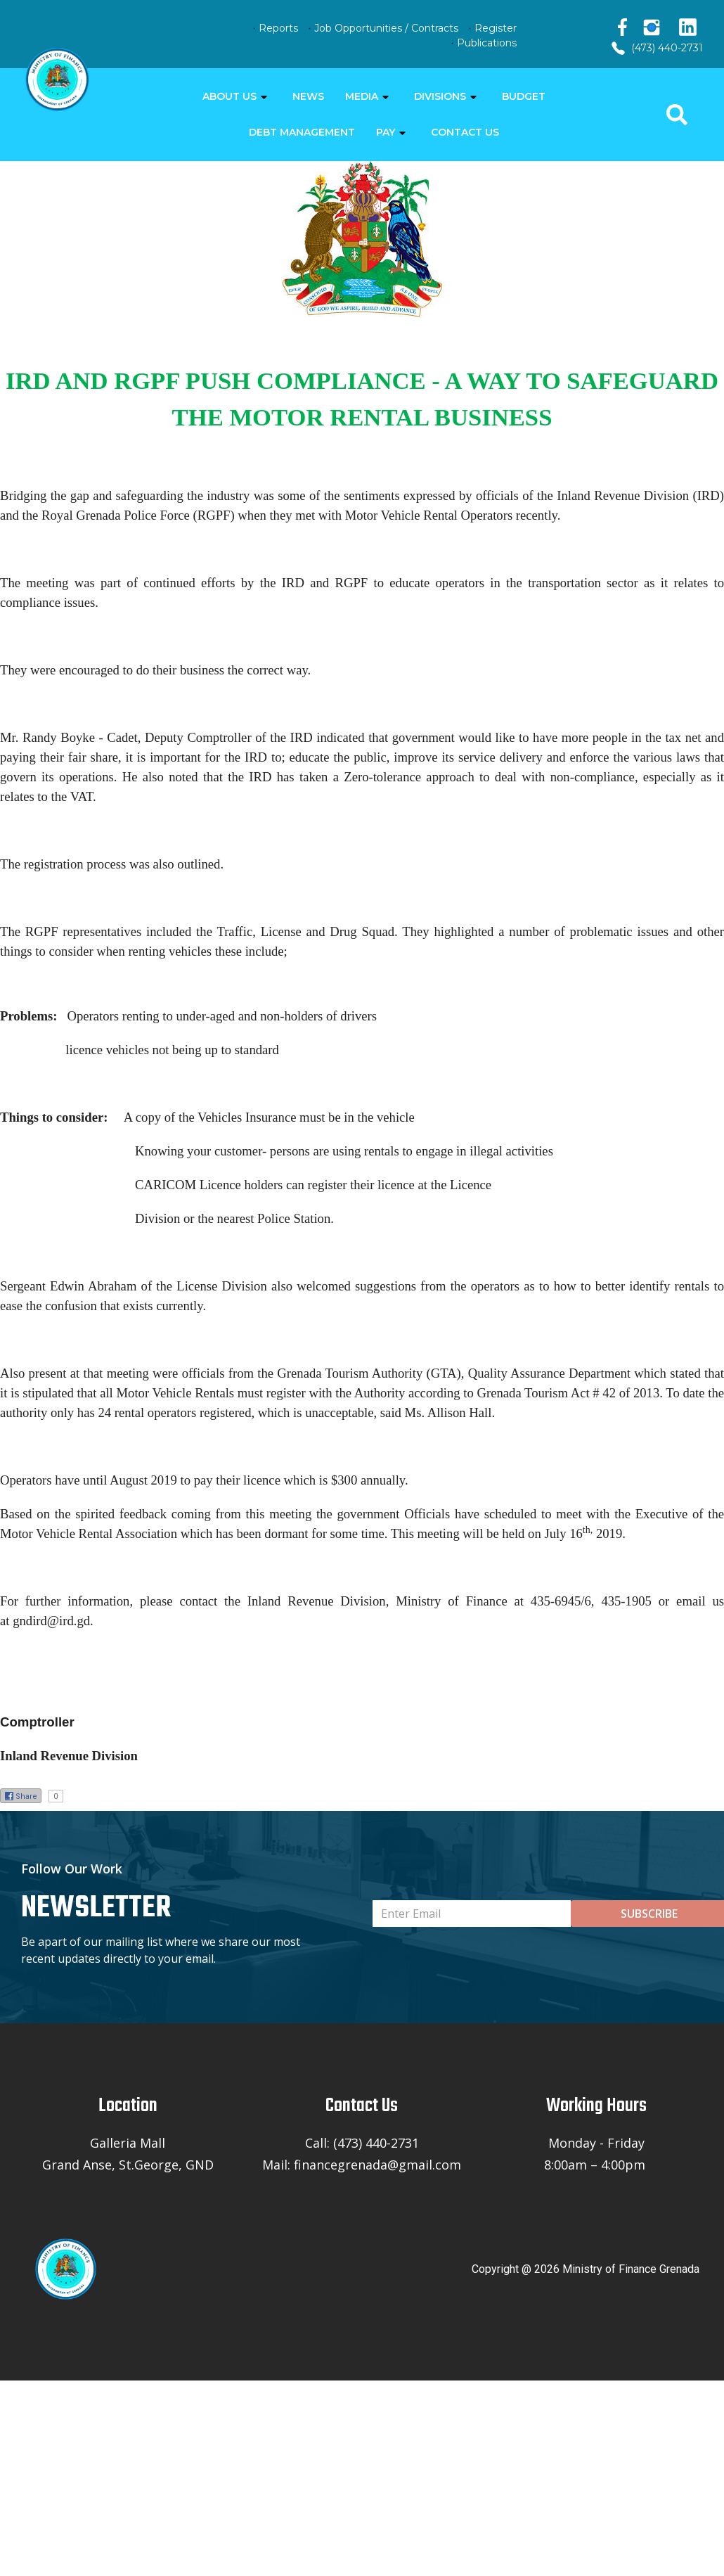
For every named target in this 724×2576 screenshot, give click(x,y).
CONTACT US (465, 132)
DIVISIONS (440, 96)
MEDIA (361, 96)
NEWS (308, 96)
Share (20, 1796)
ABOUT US (229, 96)
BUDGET (523, 96)
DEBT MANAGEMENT (302, 132)
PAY (385, 132)
